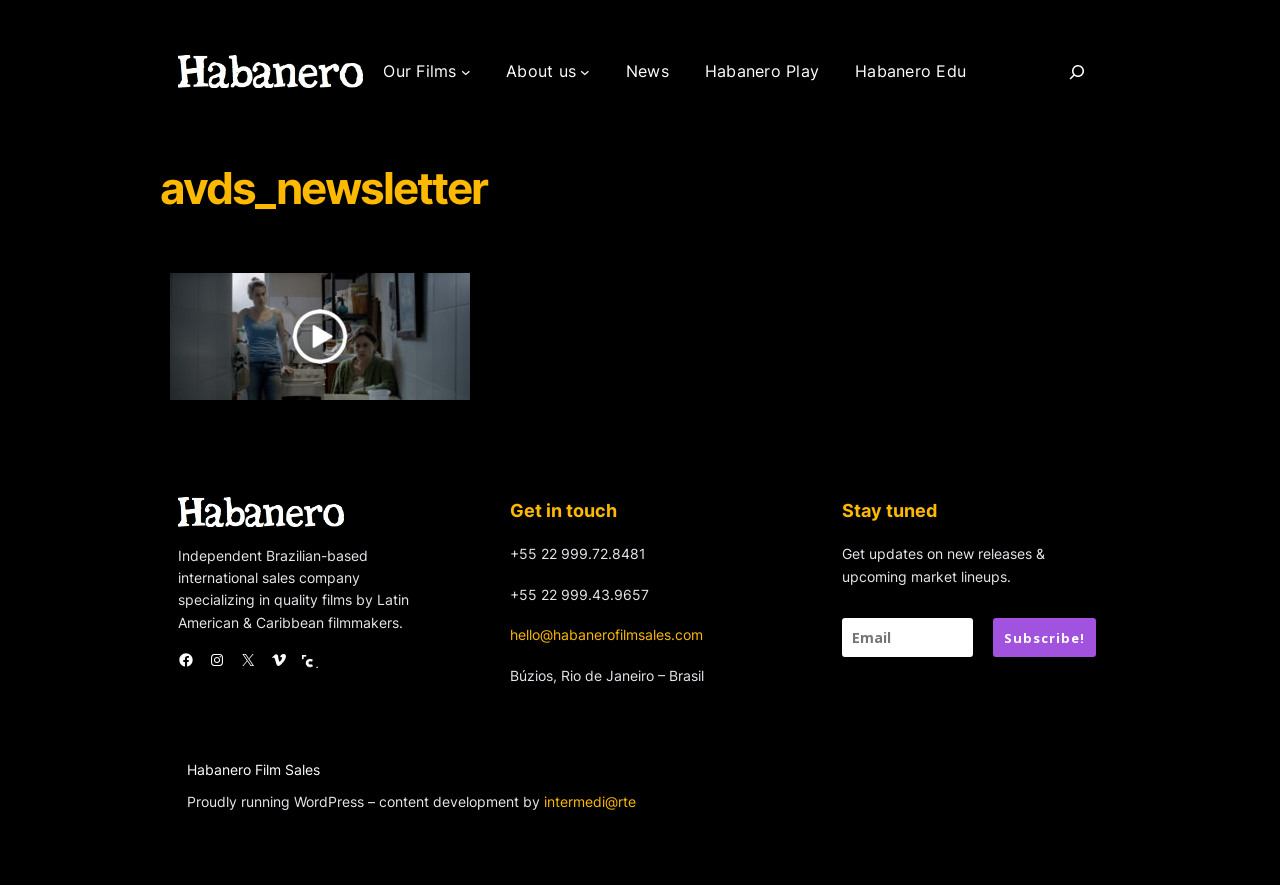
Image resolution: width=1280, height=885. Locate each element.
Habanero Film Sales (253, 769)
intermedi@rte (590, 801)
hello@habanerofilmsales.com (606, 634)
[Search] (1077, 72)
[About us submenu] (585, 72)
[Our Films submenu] (466, 72)
